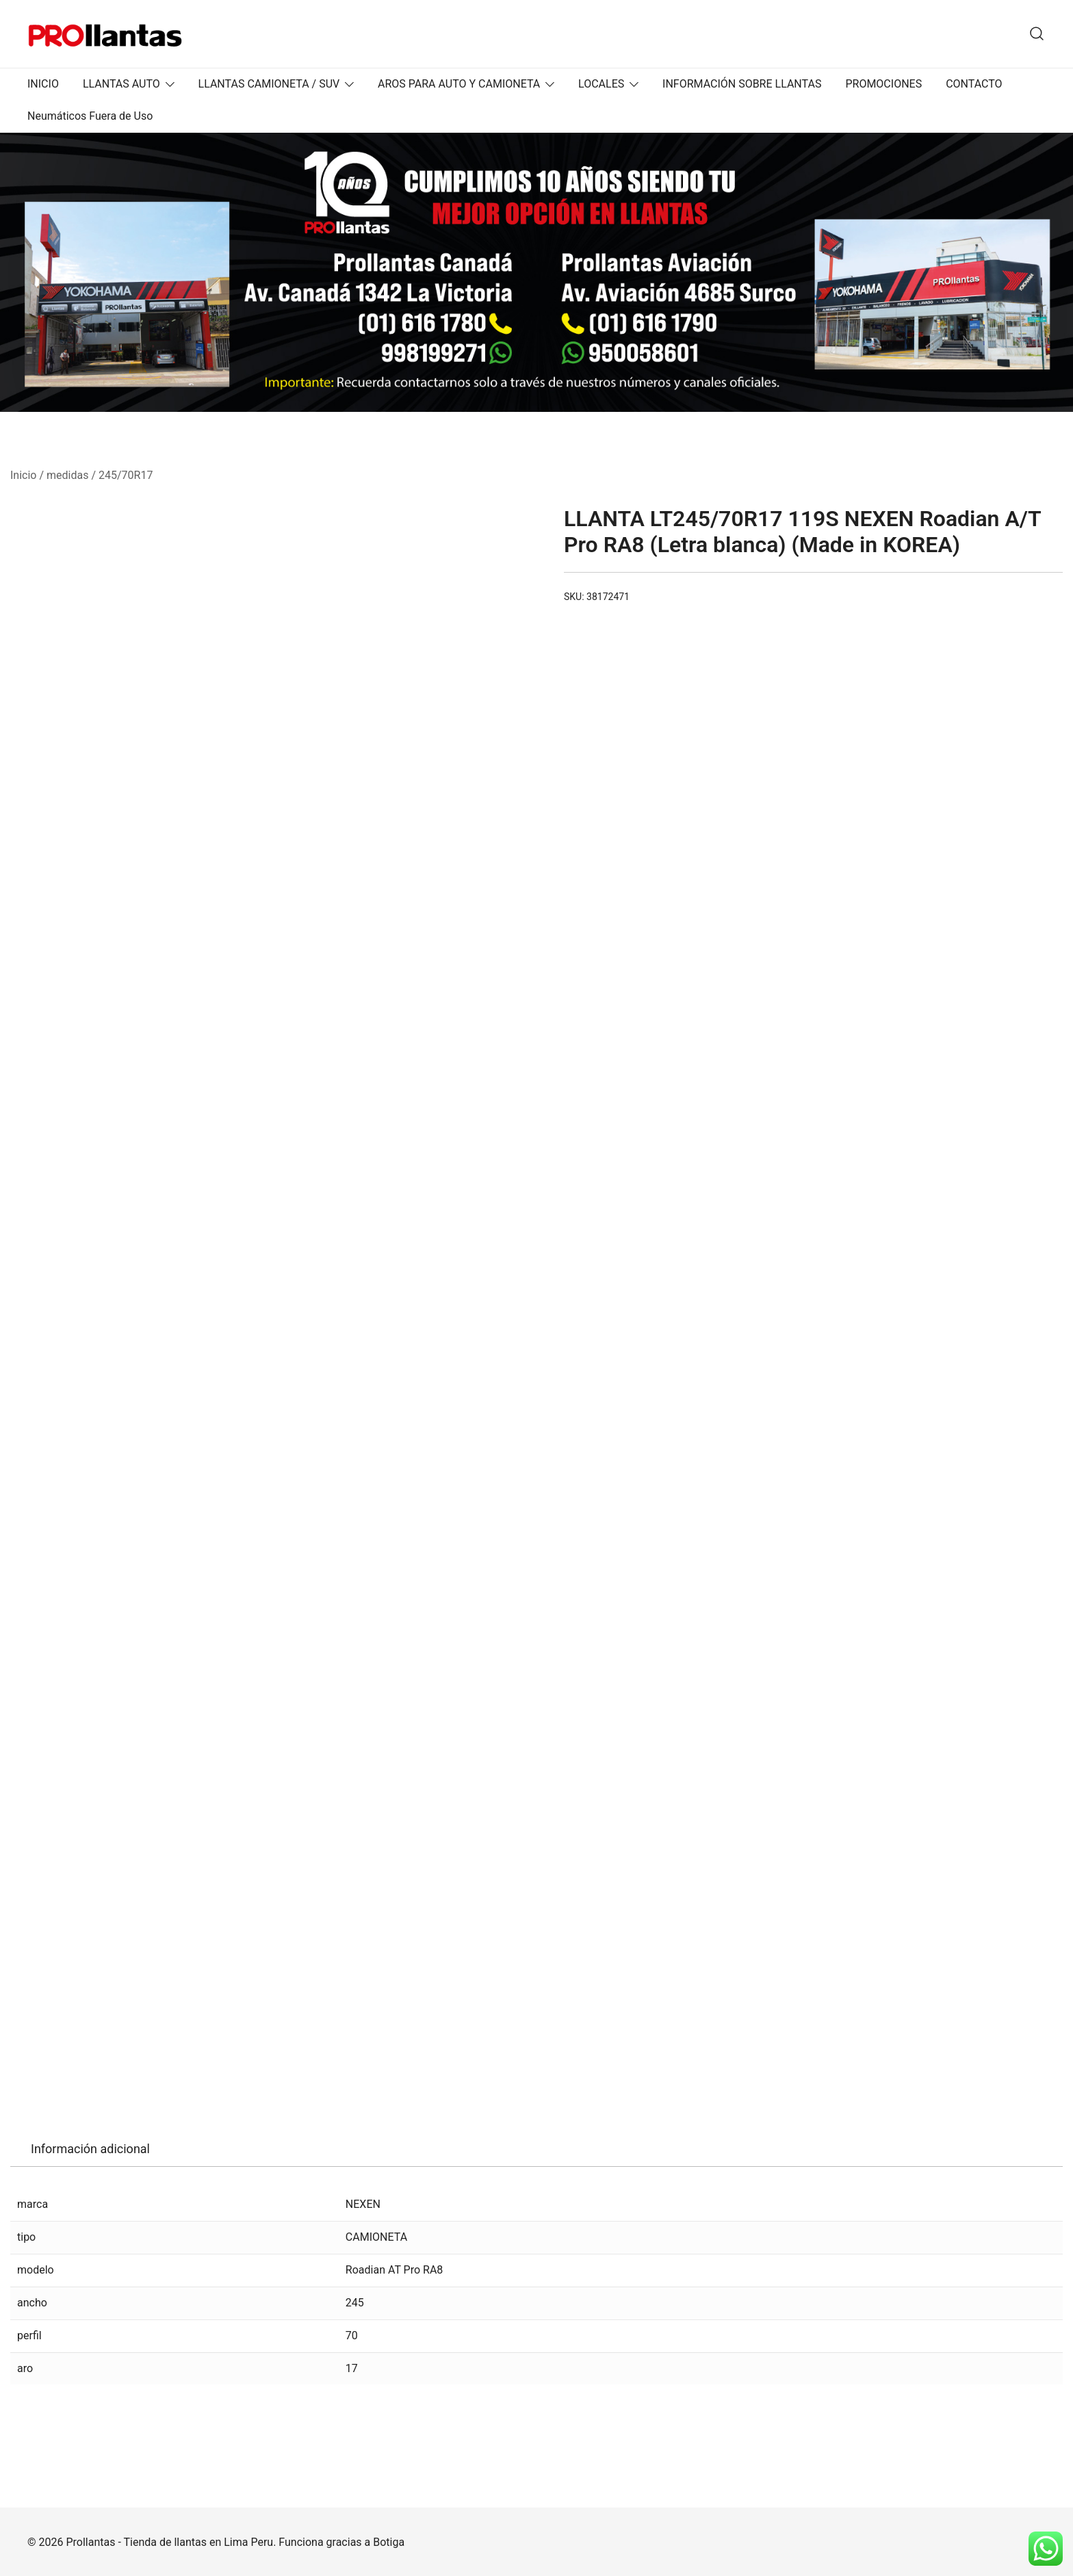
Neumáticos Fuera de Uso (90, 115)
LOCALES (601, 83)
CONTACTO (974, 83)
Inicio (23, 475)
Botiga (388, 2542)
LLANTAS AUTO (121, 83)
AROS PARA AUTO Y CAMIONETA (459, 83)
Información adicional (90, 2149)
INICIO (43, 83)
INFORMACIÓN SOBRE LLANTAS (741, 83)
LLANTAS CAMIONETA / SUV (269, 83)
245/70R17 (126, 475)
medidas (67, 475)
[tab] (90, 2149)
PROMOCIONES (883, 83)
